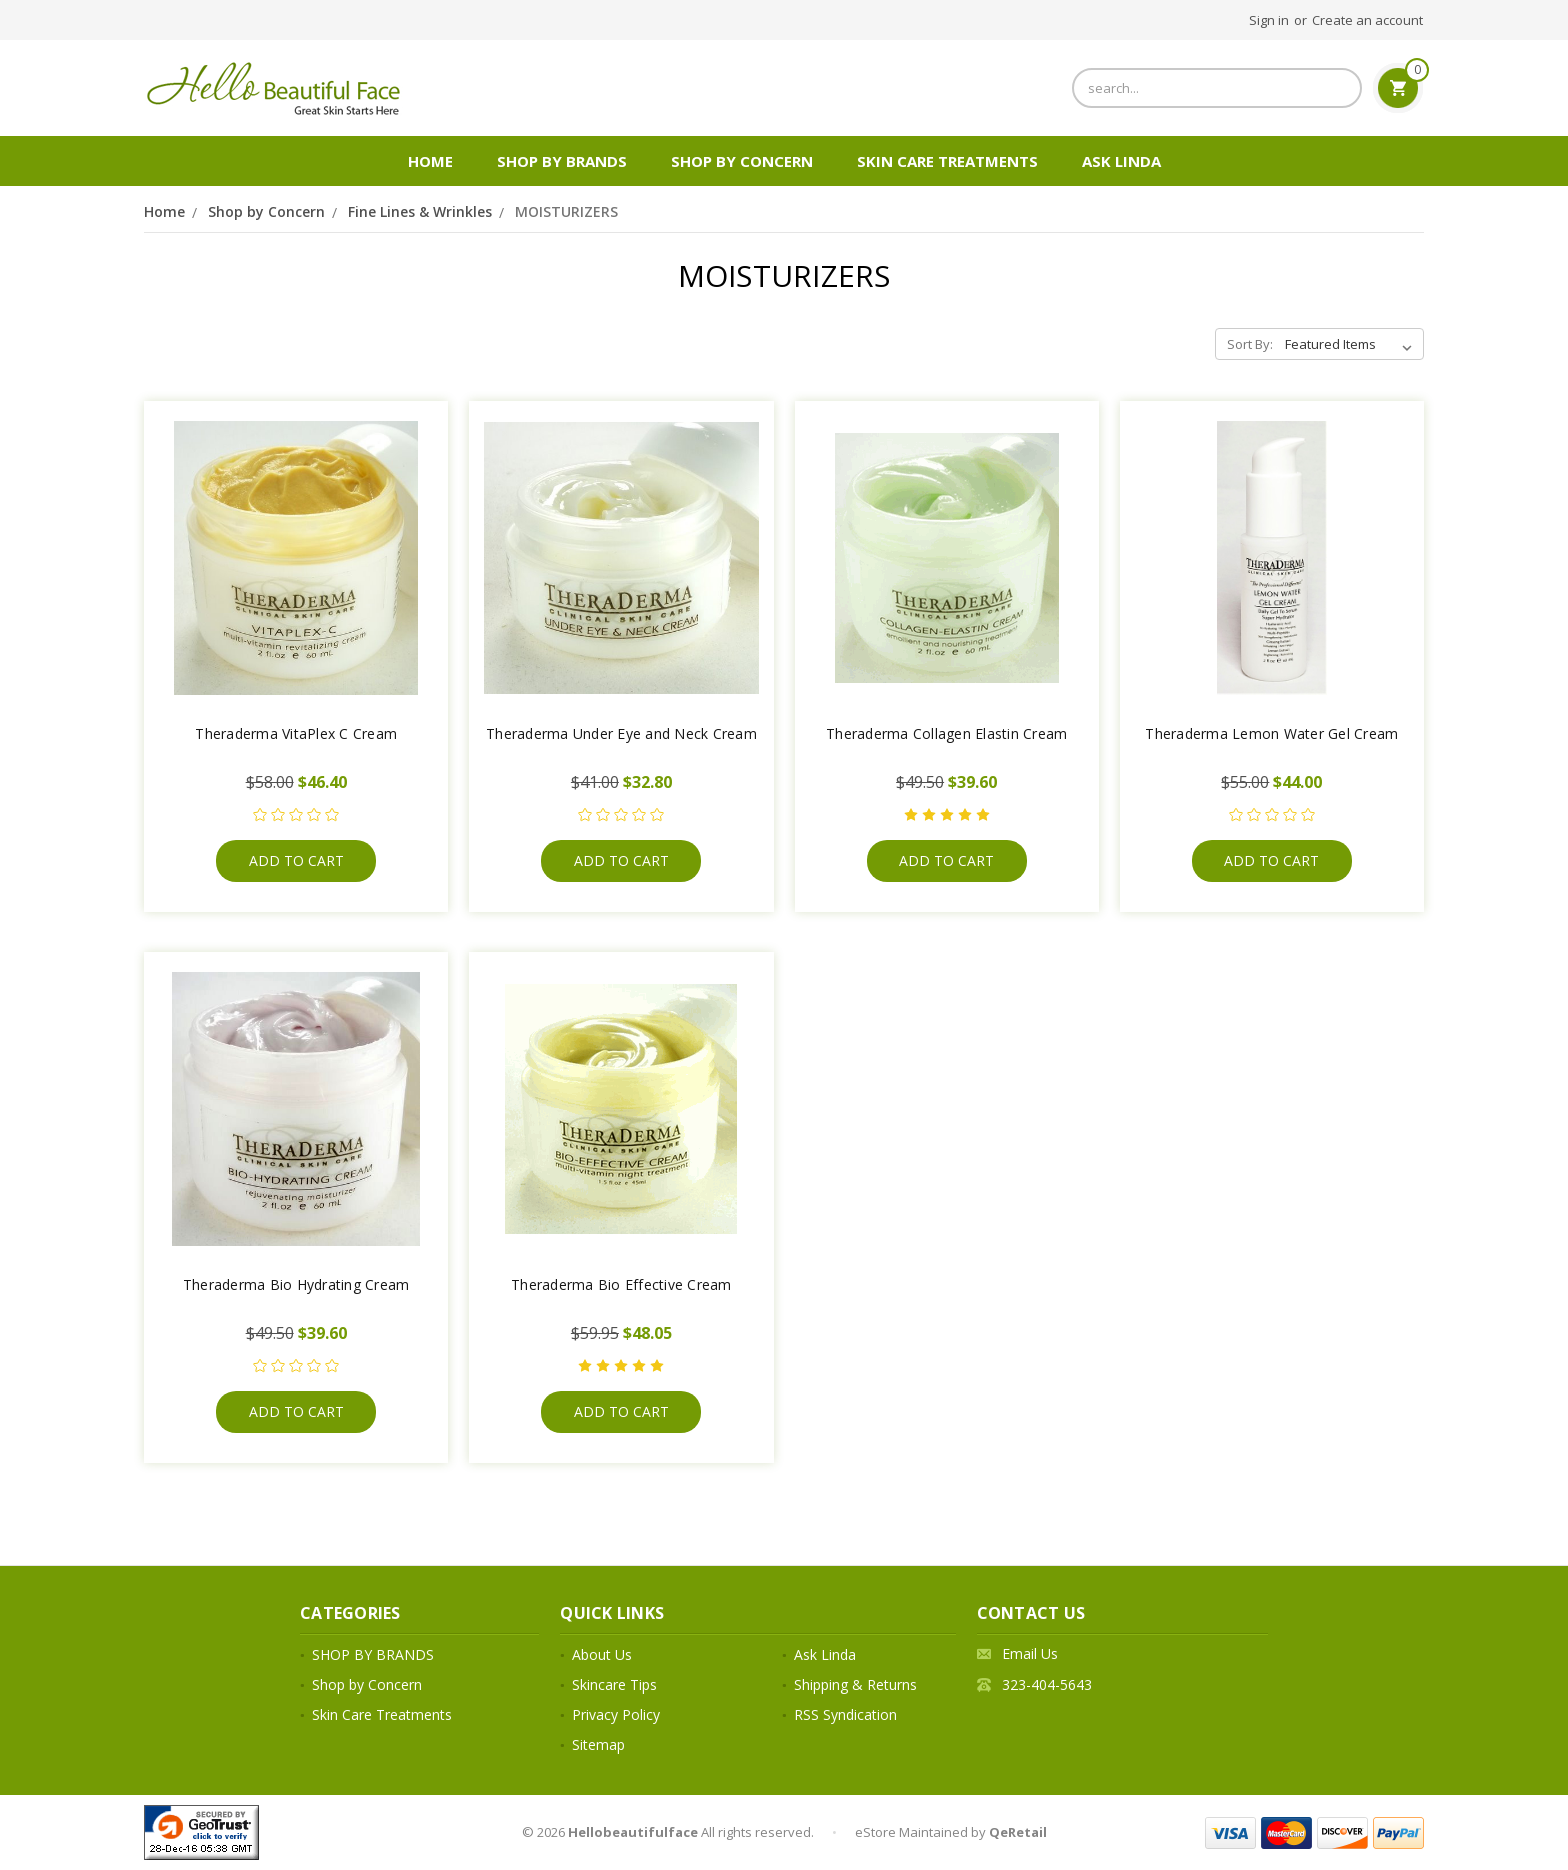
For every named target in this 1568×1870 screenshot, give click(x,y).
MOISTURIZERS (566, 211)
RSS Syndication (845, 1714)
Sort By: (1250, 344)
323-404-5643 (1047, 1684)
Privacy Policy (616, 1714)
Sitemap (598, 1744)
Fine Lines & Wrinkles (420, 211)
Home (430, 161)
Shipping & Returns (855, 1684)
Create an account (1367, 20)
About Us (602, 1654)
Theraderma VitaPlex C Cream (296, 733)
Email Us (1030, 1653)
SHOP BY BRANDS (562, 161)
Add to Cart (296, 860)
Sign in (1269, 20)
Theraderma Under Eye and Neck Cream (621, 733)
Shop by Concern (742, 161)
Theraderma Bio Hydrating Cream (296, 1284)
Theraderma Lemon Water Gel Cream (1271, 733)
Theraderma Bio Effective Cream (621, 1284)
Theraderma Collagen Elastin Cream (946, 733)
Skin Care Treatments (947, 161)
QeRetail (1018, 1832)
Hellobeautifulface (633, 1832)
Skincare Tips (614, 1684)
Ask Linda (1121, 161)
